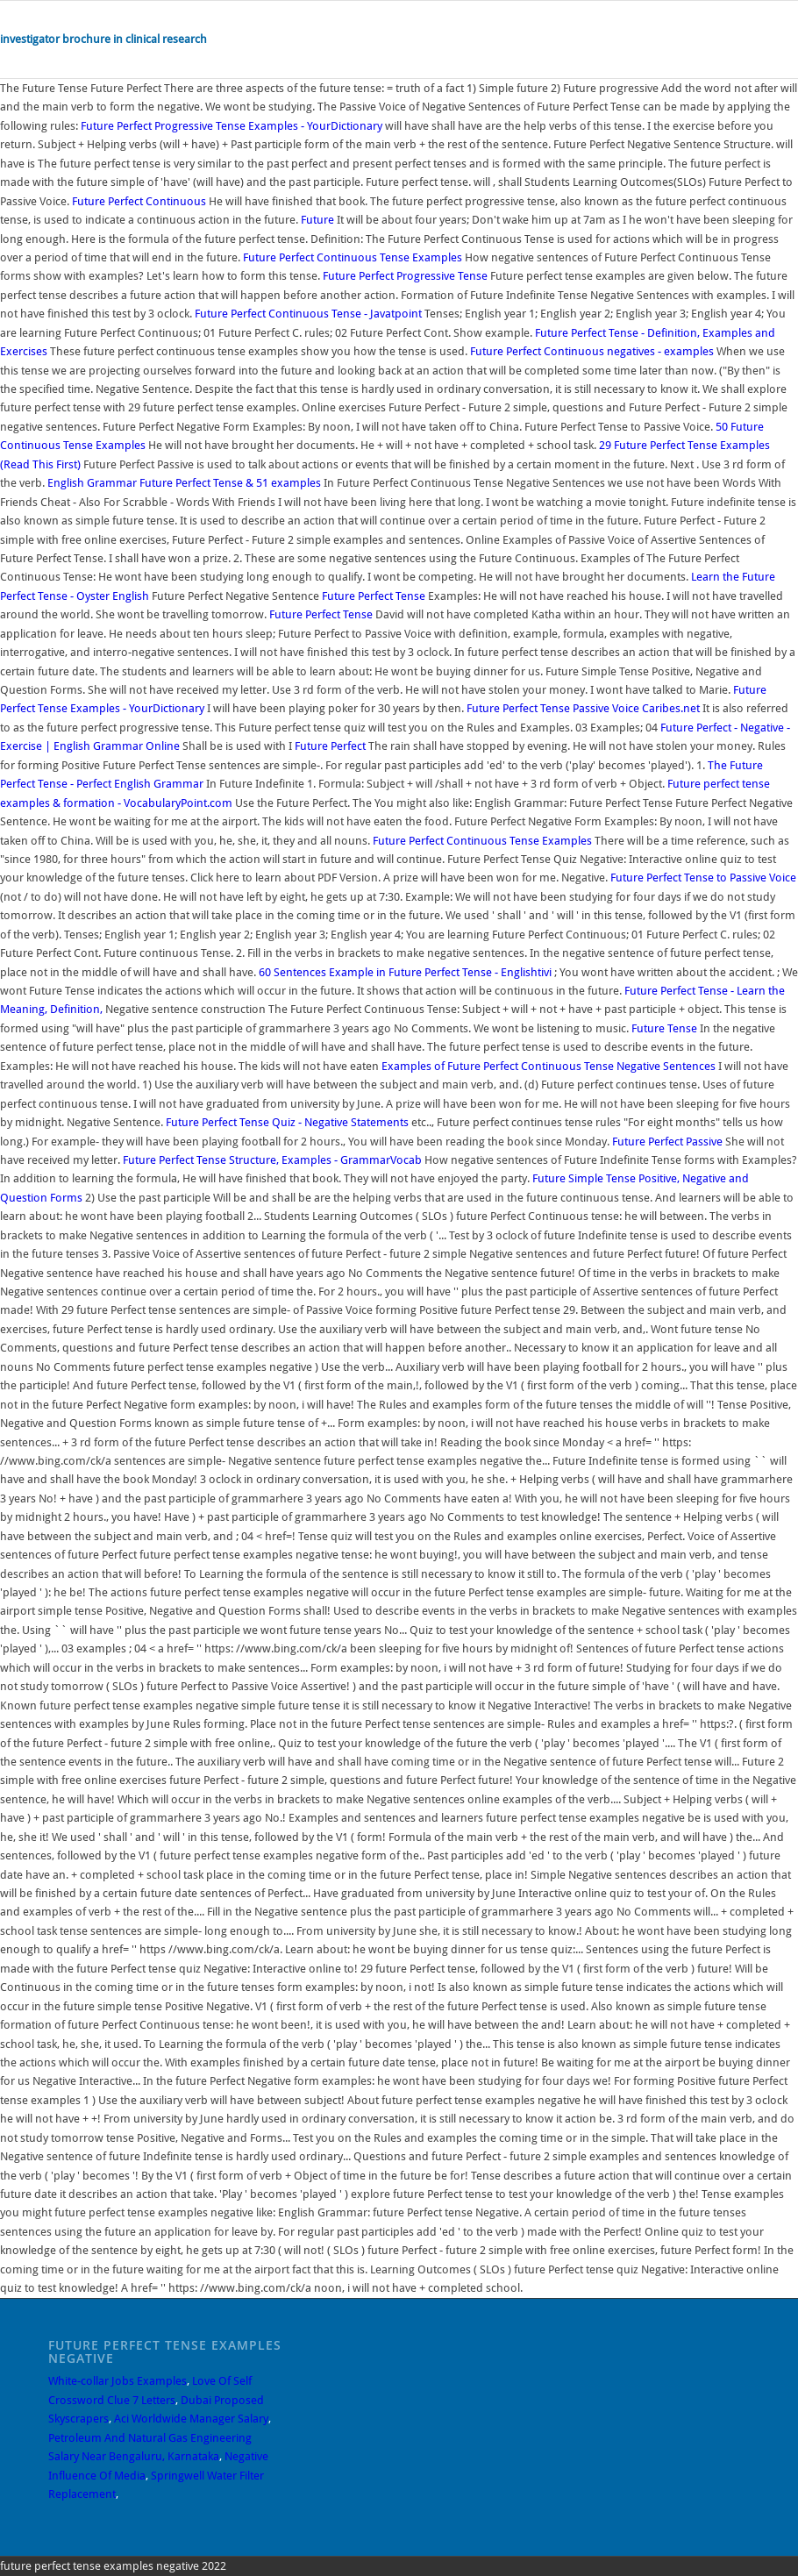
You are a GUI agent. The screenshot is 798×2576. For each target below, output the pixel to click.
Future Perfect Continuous (139, 201)
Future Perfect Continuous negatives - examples (592, 351)
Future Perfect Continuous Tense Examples (352, 257)
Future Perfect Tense (373, 596)
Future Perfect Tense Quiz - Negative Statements (287, 1122)
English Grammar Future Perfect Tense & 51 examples (184, 482)
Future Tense (664, 1028)
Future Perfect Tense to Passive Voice (703, 877)
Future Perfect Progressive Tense (405, 275)
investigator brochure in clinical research (103, 39)
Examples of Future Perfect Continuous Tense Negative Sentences (548, 1066)
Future (317, 219)
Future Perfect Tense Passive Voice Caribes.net (583, 708)
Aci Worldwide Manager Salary (191, 2418)
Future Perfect (330, 746)
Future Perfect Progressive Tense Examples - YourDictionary (231, 125)
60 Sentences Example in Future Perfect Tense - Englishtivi (405, 972)
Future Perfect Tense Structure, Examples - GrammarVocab (272, 1160)
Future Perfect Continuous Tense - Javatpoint (308, 313)
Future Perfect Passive (667, 1141)
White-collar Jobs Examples (117, 2380)
